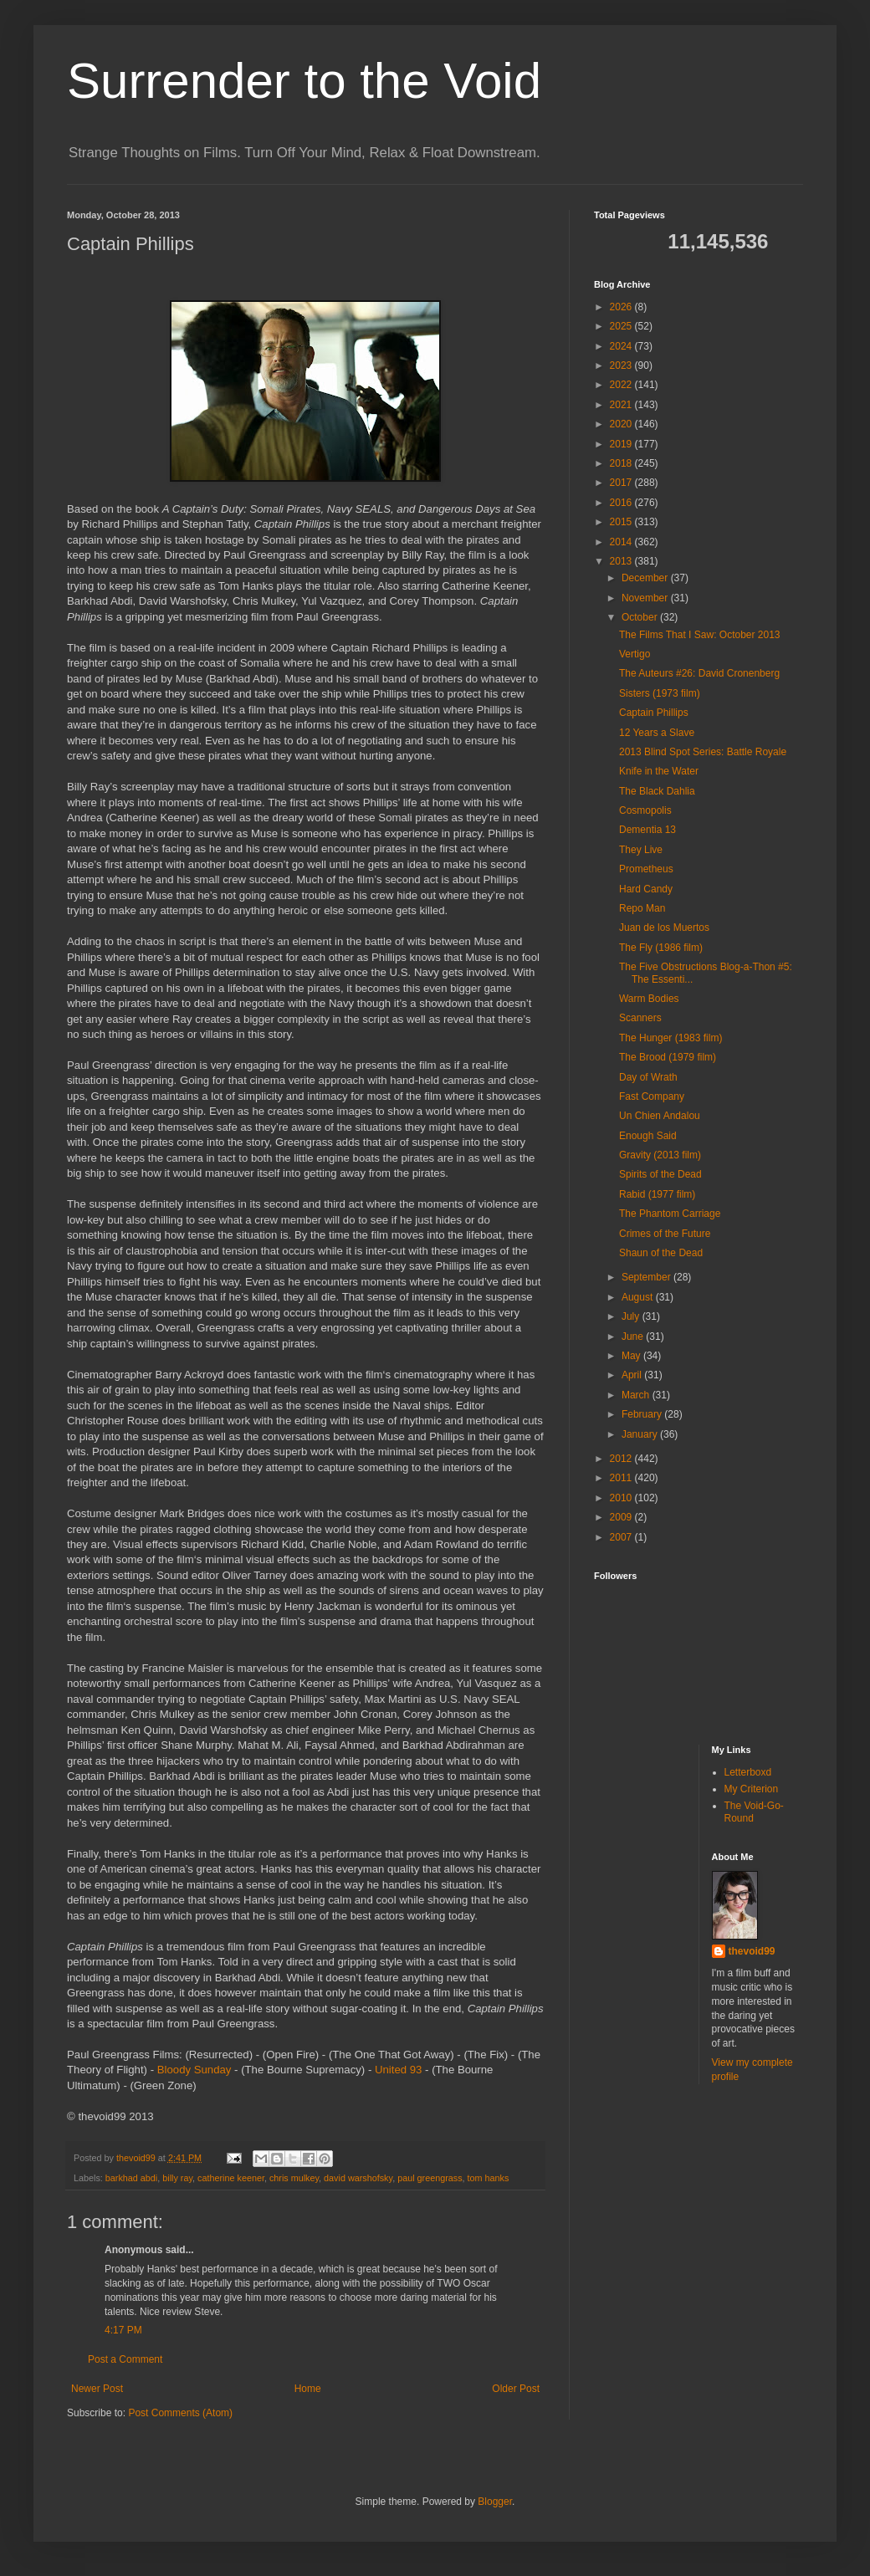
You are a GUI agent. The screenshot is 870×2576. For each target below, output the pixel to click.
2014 (622, 542)
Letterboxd (748, 1772)
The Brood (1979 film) (667, 1057)
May (632, 1356)
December (646, 578)
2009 (622, 1517)
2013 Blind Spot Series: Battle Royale (702, 752)
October (641, 617)
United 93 (398, 2069)
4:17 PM (123, 2330)
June (634, 1336)
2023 (622, 365)
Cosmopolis (645, 810)
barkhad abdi (131, 2178)
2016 (622, 503)
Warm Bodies (649, 998)
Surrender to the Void (304, 81)
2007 (622, 1537)
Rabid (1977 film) (657, 1194)
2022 (622, 385)
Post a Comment (125, 2359)
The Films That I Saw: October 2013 (699, 635)
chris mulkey (294, 2178)
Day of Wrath (648, 1077)
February (643, 1414)
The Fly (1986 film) (661, 947)
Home (307, 2389)
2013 (622, 561)
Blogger (495, 2501)
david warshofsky (358, 2178)
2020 (622, 424)
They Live (641, 850)
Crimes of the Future (664, 1233)
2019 (622, 444)
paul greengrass (429, 2178)
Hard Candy (646, 889)
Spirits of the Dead (660, 1174)
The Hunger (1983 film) (670, 1038)
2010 (622, 1498)
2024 (622, 346)
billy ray (177, 2178)
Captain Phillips (653, 712)
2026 (622, 307)
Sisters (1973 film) (659, 693)
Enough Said (648, 1136)
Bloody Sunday (194, 2069)
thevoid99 (752, 1951)
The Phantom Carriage (669, 1213)
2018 (622, 463)
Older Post (516, 2389)
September (647, 1277)
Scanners (640, 1018)
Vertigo (634, 654)
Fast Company (651, 1096)
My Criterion (751, 1789)
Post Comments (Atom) (180, 2413)
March (637, 1395)
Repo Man (642, 908)
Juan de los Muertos (664, 927)
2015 (622, 522)
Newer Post (97, 2389)
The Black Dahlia (657, 791)
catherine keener (230, 2178)
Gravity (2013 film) (660, 1155)
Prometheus (646, 869)
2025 (622, 326)
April (633, 1375)
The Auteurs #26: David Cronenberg (699, 673)
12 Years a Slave (656, 733)
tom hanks (488, 2178)
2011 (622, 1478)
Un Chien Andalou (659, 1116)
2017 (622, 482)
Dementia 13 (647, 830)
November (646, 598)
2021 (622, 405)
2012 (622, 1458)
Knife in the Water (659, 771)
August (639, 1297)
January (641, 1434)
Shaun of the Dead (661, 1253)
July (632, 1316)
